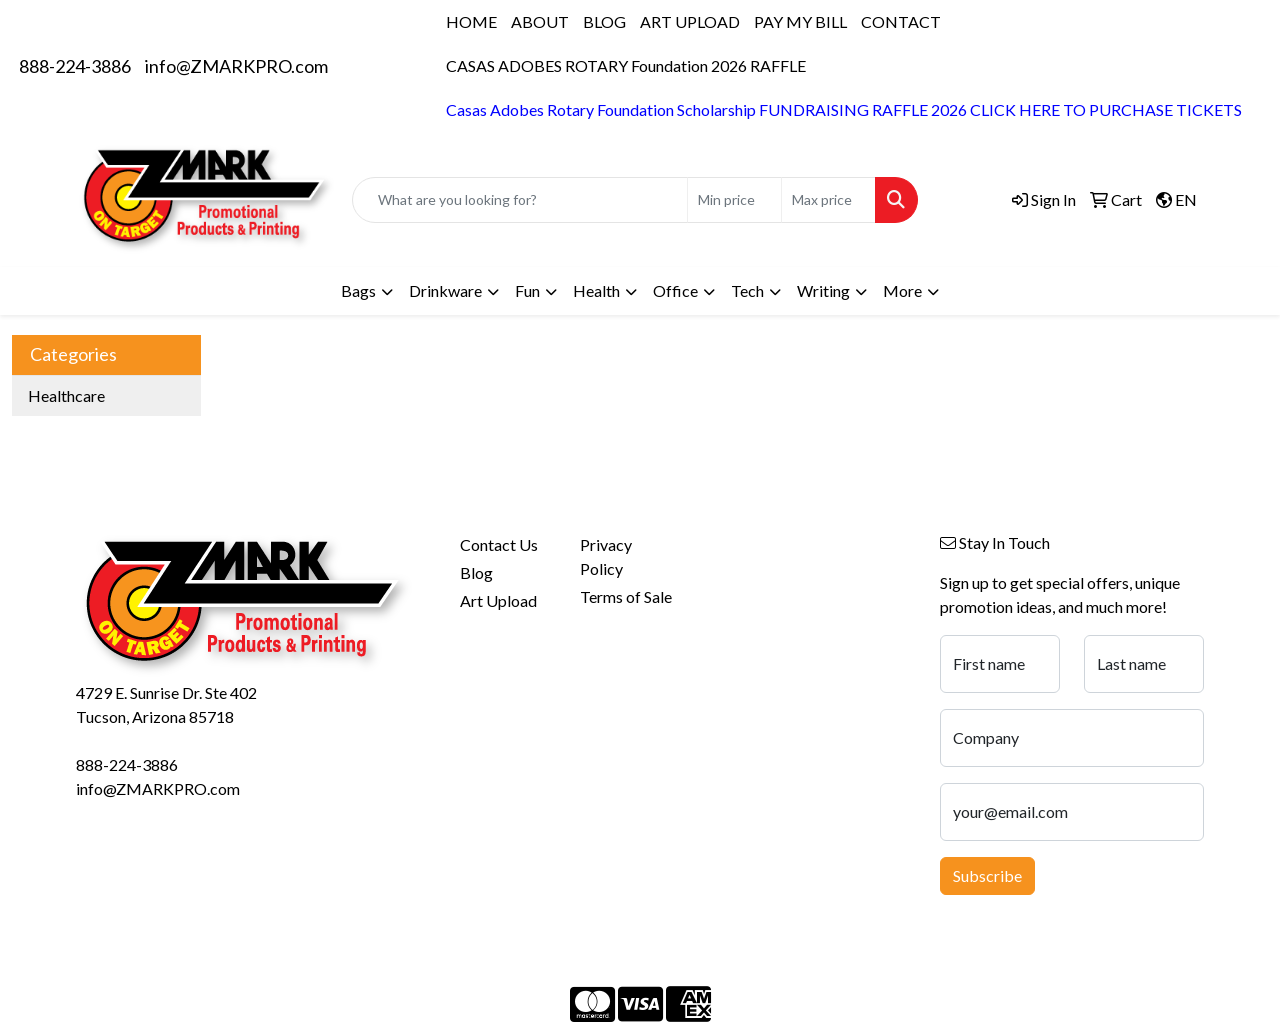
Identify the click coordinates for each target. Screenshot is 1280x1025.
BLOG (604, 21)
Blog (476, 572)
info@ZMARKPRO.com (236, 66)
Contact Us (499, 544)
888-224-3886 (75, 66)
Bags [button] (358, 290)
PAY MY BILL (800, 21)
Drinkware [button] (445, 290)
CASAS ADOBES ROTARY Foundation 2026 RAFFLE (626, 65)
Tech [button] (747, 290)
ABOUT (540, 21)
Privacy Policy (606, 556)
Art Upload (498, 600)
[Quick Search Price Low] (734, 200)
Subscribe (987, 875)
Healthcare (66, 395)
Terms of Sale (626, 596)
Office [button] (675, 290)
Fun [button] (527, 290)
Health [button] (596, 290)
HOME (471, 21)
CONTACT (901, 21)
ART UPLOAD (690, 21)
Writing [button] (823, 290)
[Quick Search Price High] (828, 200)
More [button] (902, 290)
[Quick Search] (520, 200)
